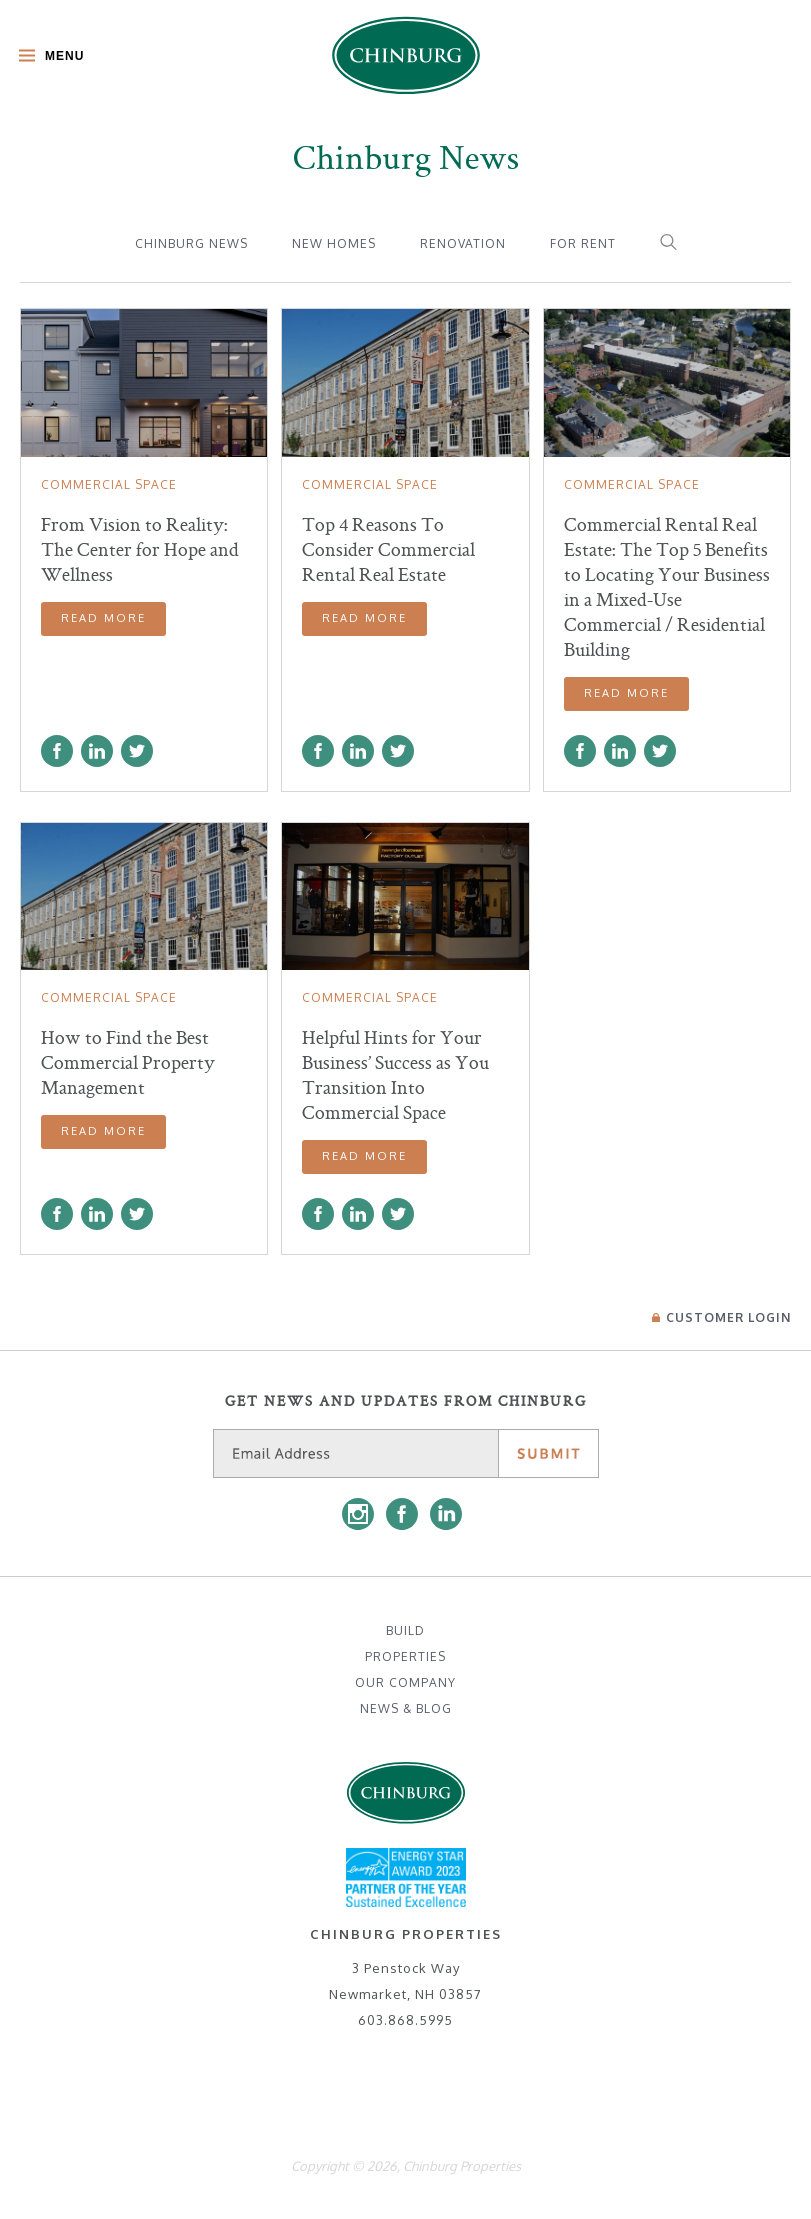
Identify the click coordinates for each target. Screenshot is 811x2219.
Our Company (405, 1682)
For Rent (583, 243)
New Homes (334, 243)
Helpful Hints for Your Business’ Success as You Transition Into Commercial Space (395, 1075)
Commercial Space (109, 484)
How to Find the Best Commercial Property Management (128, 1062)
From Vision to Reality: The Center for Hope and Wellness (140, 549)
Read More (103, 618)
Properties (405, 1656)
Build (405, 1630)
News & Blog (406, 1708)
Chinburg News (191, 243)
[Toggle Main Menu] (46, 57)
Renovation (463, 243)
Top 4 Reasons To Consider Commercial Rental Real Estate (388, 549)
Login (721, 1317)
